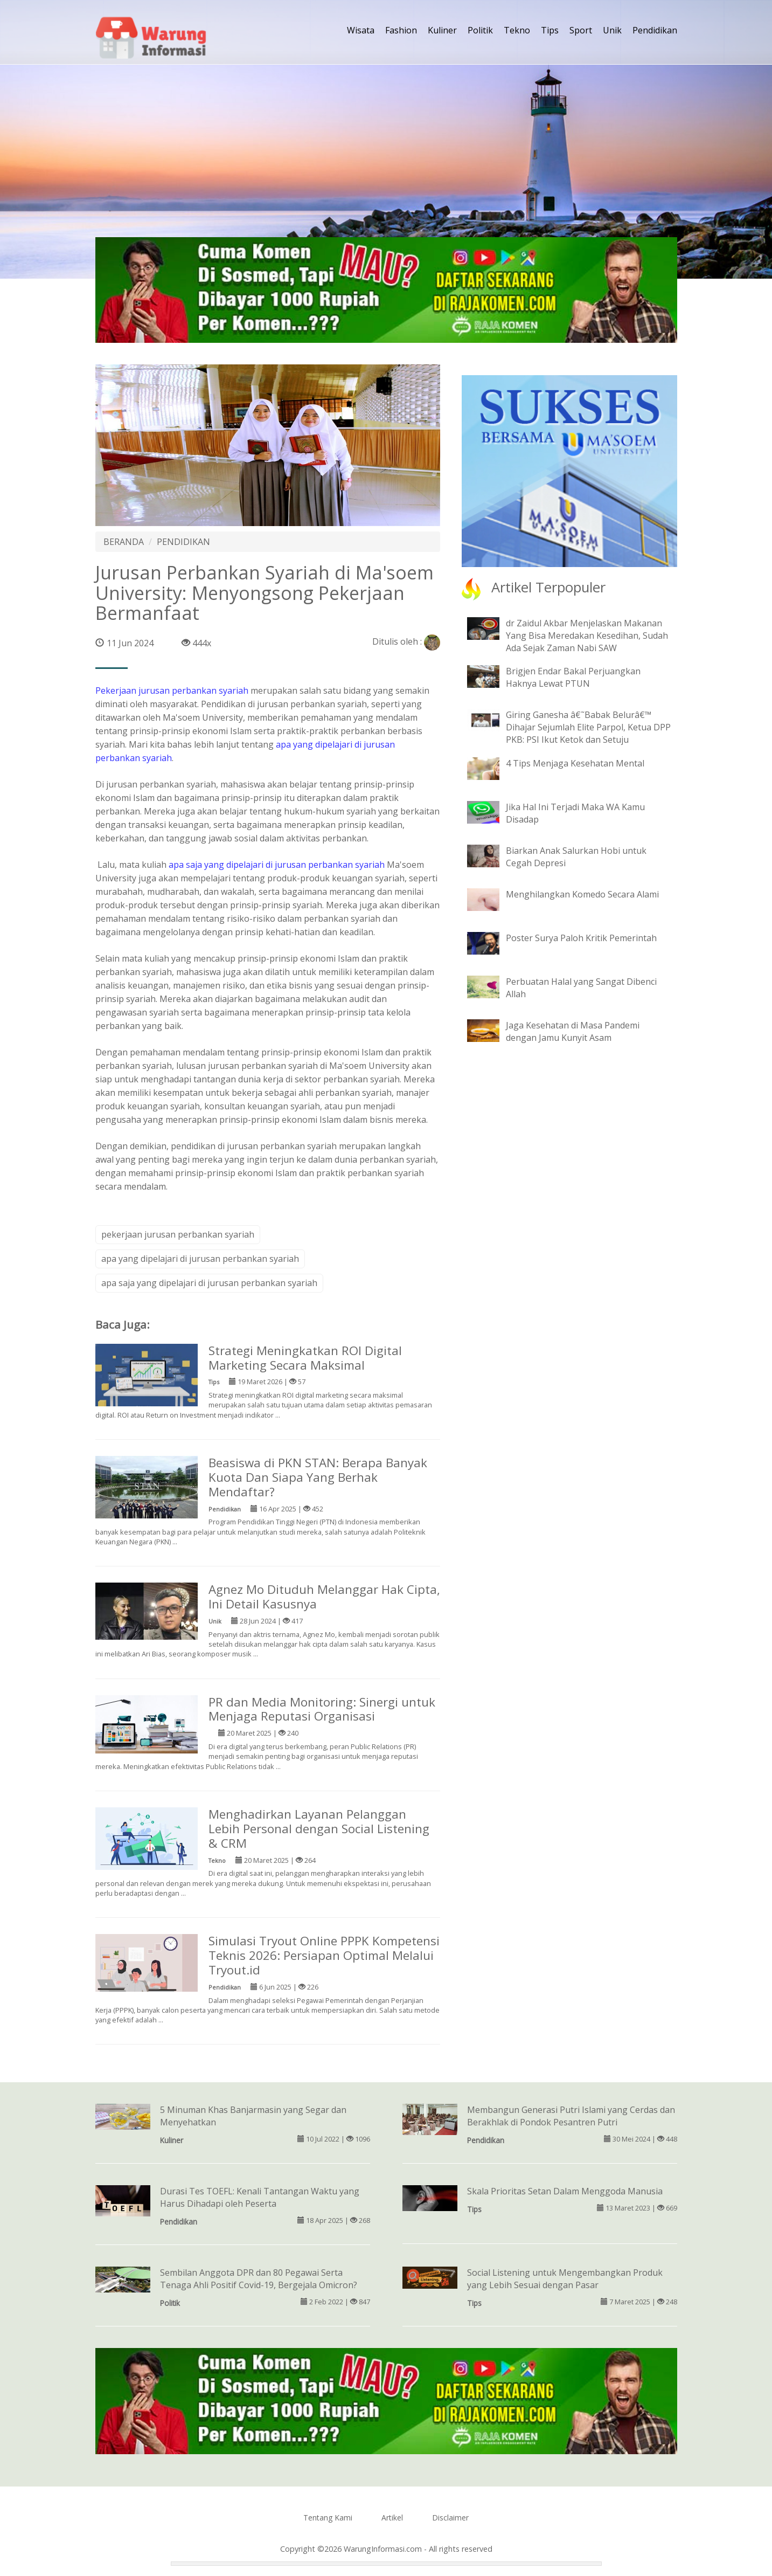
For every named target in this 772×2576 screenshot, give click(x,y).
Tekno (517, 30)
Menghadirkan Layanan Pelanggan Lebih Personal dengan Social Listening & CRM (318, 1829)
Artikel (392, 2517)
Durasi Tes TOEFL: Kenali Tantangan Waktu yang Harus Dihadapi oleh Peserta (259, 2197)
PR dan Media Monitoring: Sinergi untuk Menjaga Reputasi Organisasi (321, 1709)
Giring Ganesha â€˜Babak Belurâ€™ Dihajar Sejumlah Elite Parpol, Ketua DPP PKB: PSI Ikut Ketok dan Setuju (588, 727)
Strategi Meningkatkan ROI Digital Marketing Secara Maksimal (305, 1357)
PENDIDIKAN (183, 542)
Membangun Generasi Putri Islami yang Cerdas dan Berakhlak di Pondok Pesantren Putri (571, 2116)
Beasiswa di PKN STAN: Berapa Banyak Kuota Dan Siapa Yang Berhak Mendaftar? (317, 1477)
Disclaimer (450, 2517)
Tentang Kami (327, 2517)
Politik (480, 30)
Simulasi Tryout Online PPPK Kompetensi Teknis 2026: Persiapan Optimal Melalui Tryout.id (324, 1955)
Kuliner (442, 30)
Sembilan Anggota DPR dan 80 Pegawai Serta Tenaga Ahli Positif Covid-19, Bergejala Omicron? (258, 2279)
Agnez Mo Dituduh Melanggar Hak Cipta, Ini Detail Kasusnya (324, 1596)
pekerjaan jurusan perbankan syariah (177, 1234)
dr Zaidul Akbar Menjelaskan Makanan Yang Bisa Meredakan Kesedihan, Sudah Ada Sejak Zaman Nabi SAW (587, 635)
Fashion (401, 30)
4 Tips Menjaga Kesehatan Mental (575, 763)
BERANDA (123, 542)
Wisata (360, 30)
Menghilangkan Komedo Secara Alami (582, 894)
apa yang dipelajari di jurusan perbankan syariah (200, 1259)
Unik (612, 30)
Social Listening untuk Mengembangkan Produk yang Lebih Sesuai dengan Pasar (565, 2279)
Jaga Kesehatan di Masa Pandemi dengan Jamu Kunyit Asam (572, 1031)
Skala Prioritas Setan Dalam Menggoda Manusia (565, 2191)
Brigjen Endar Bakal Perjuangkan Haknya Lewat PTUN (573, 677)
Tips (550, 30)
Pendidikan (654, 30)
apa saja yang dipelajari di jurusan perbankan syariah (277, 865)
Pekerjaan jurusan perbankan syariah (171, 690)
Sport (580, 30)
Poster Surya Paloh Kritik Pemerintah (581, 938)
